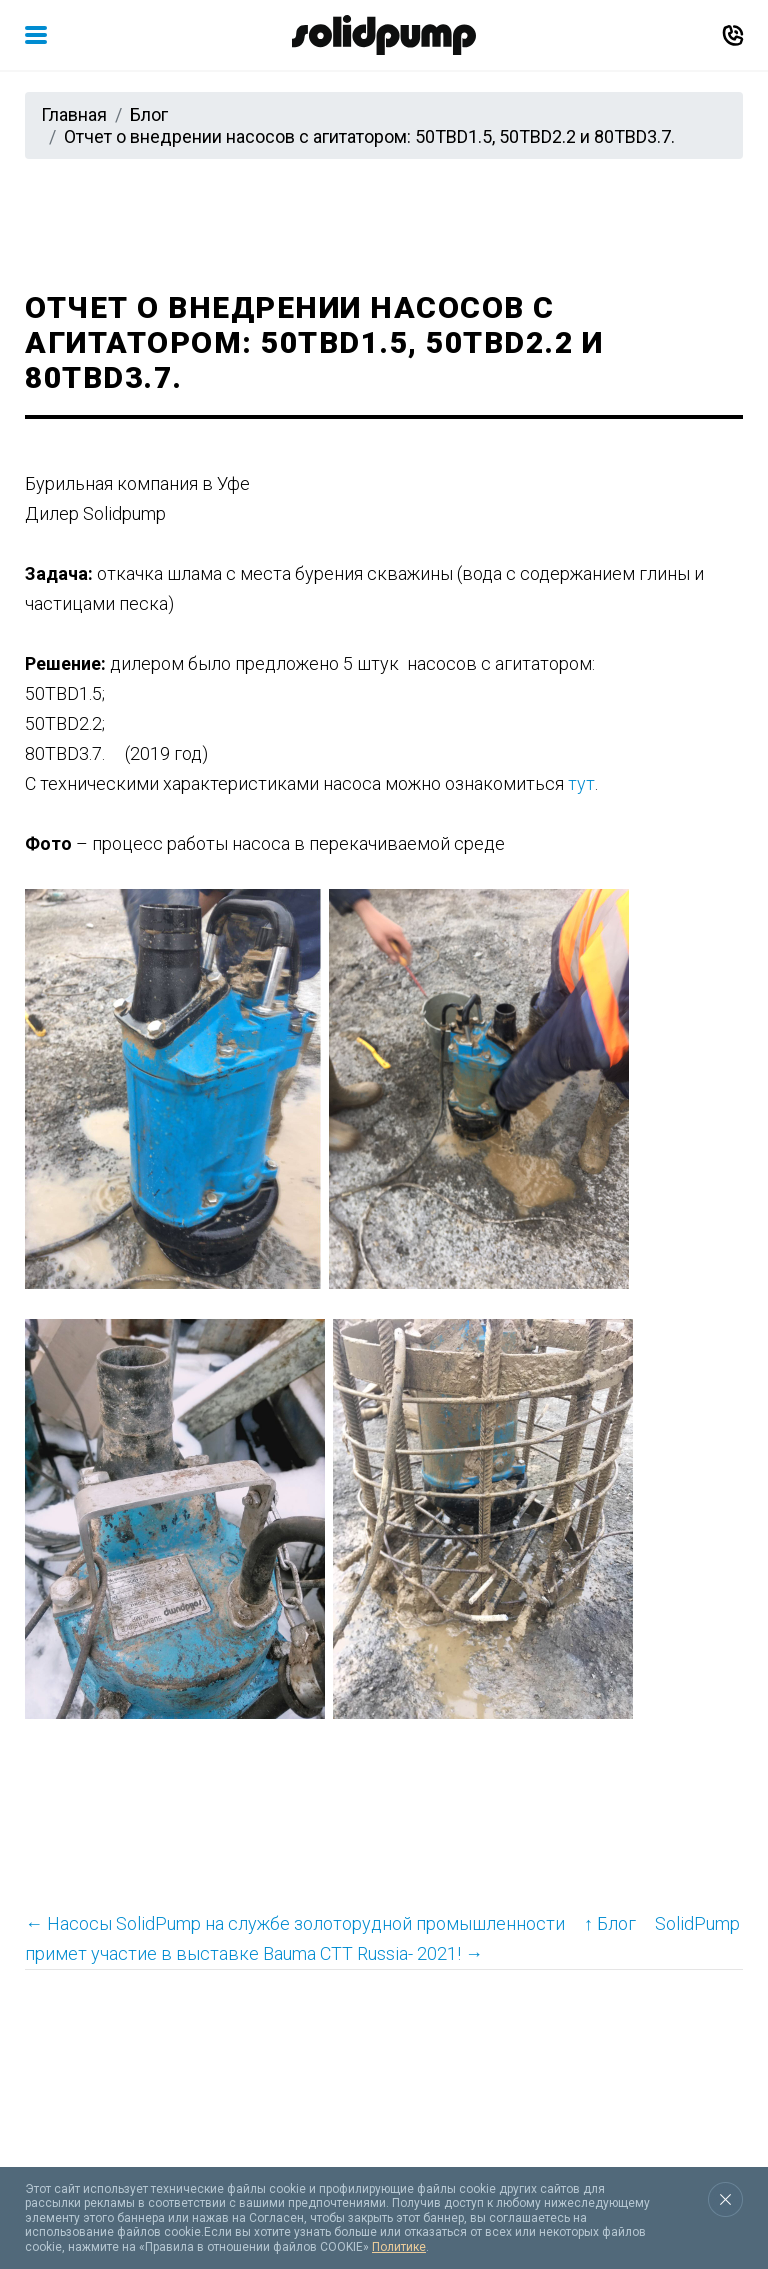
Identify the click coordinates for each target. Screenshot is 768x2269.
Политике (399, 2247)
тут (581, 783)
